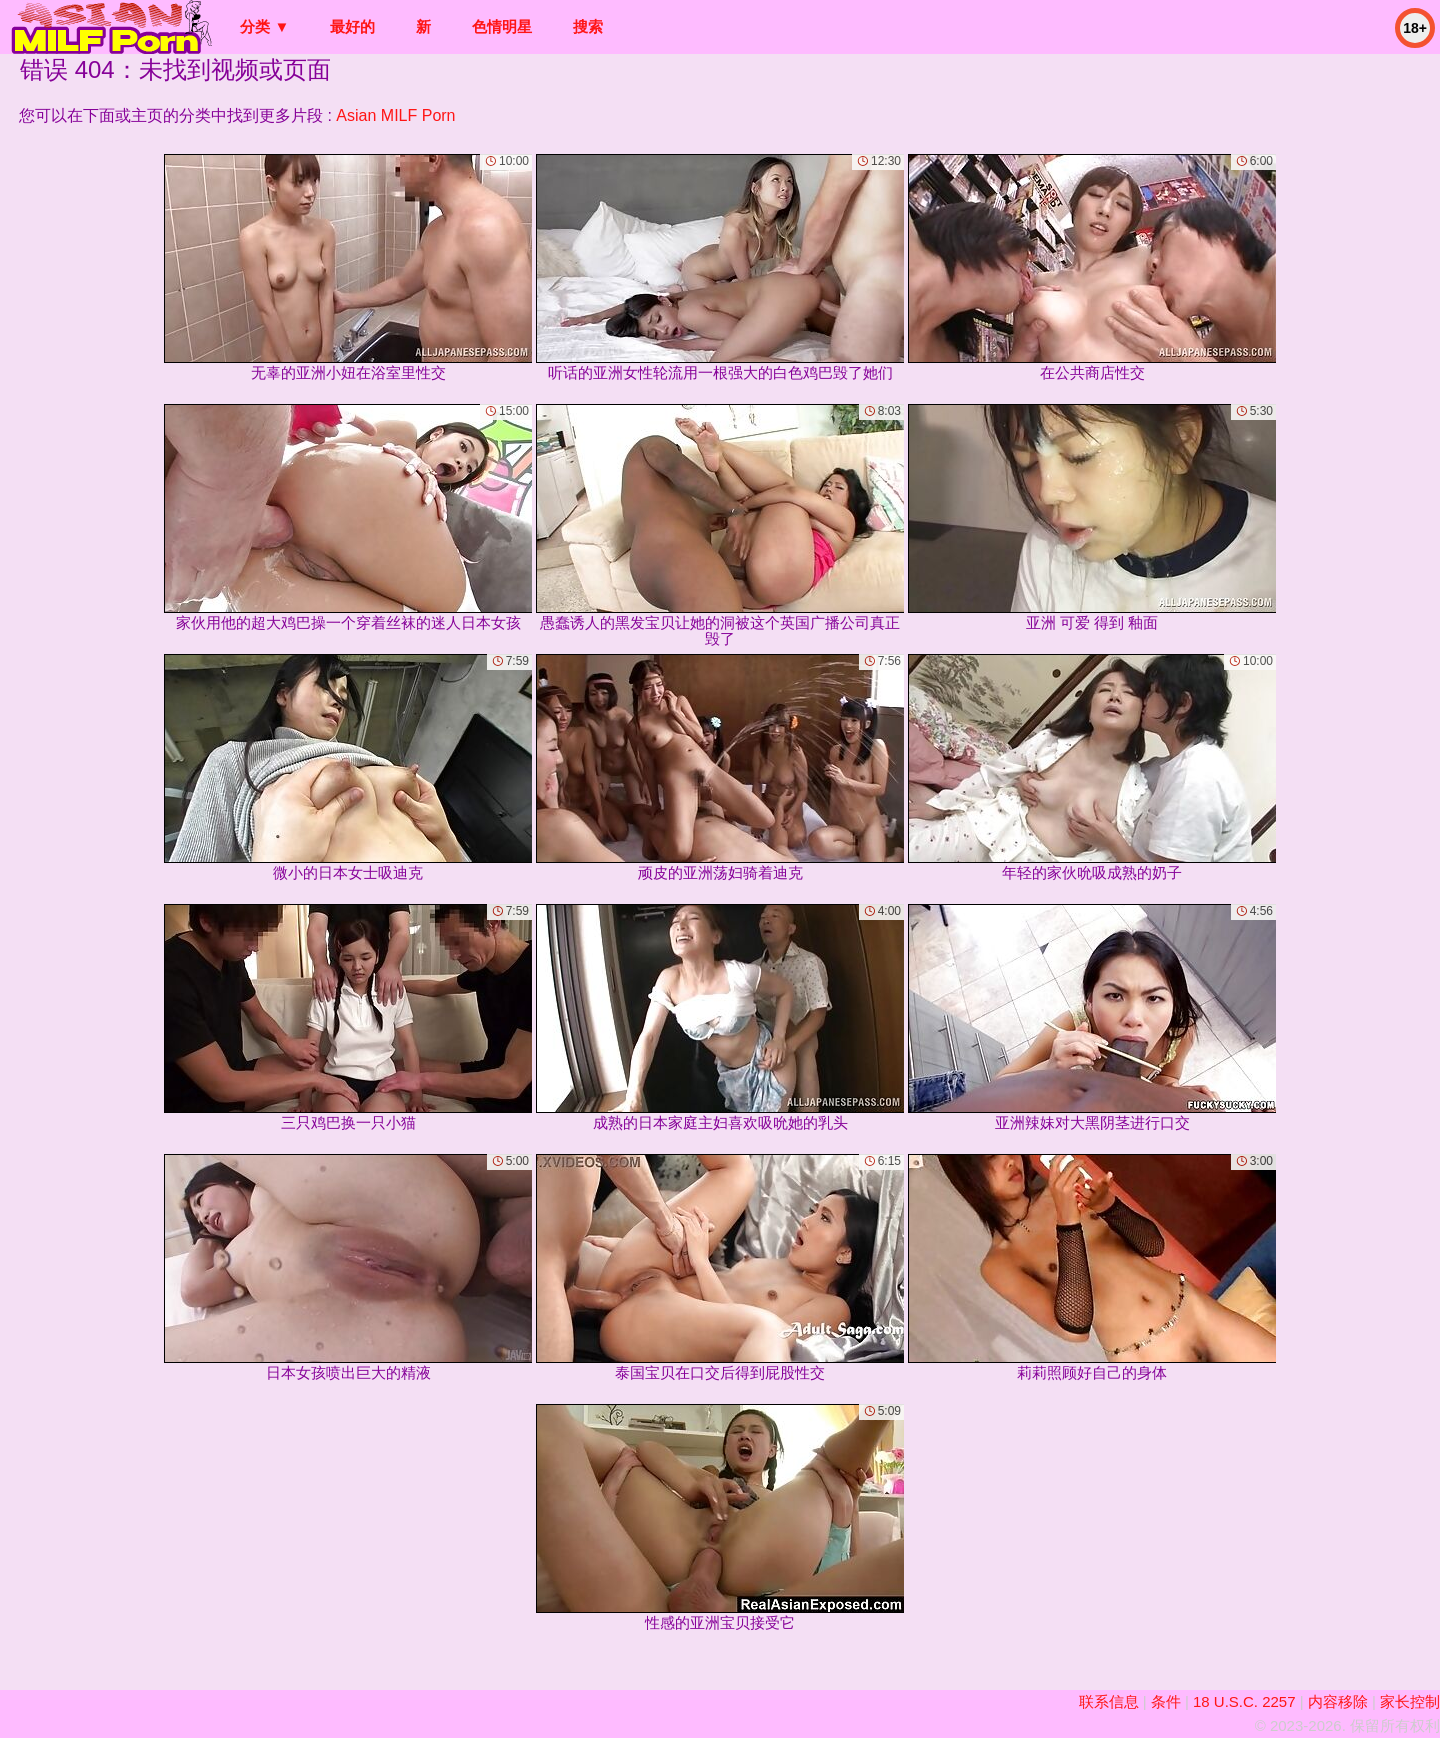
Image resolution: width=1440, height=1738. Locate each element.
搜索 (588, 26)
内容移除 (1338, 1701)
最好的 (352, 26)
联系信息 (1109, 1701)
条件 (1166, 1701)
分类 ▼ (264, 26)
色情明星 (502, 26)
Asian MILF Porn (395, 115)
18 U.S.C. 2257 (1244, 1701)
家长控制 (1410, 1701)
